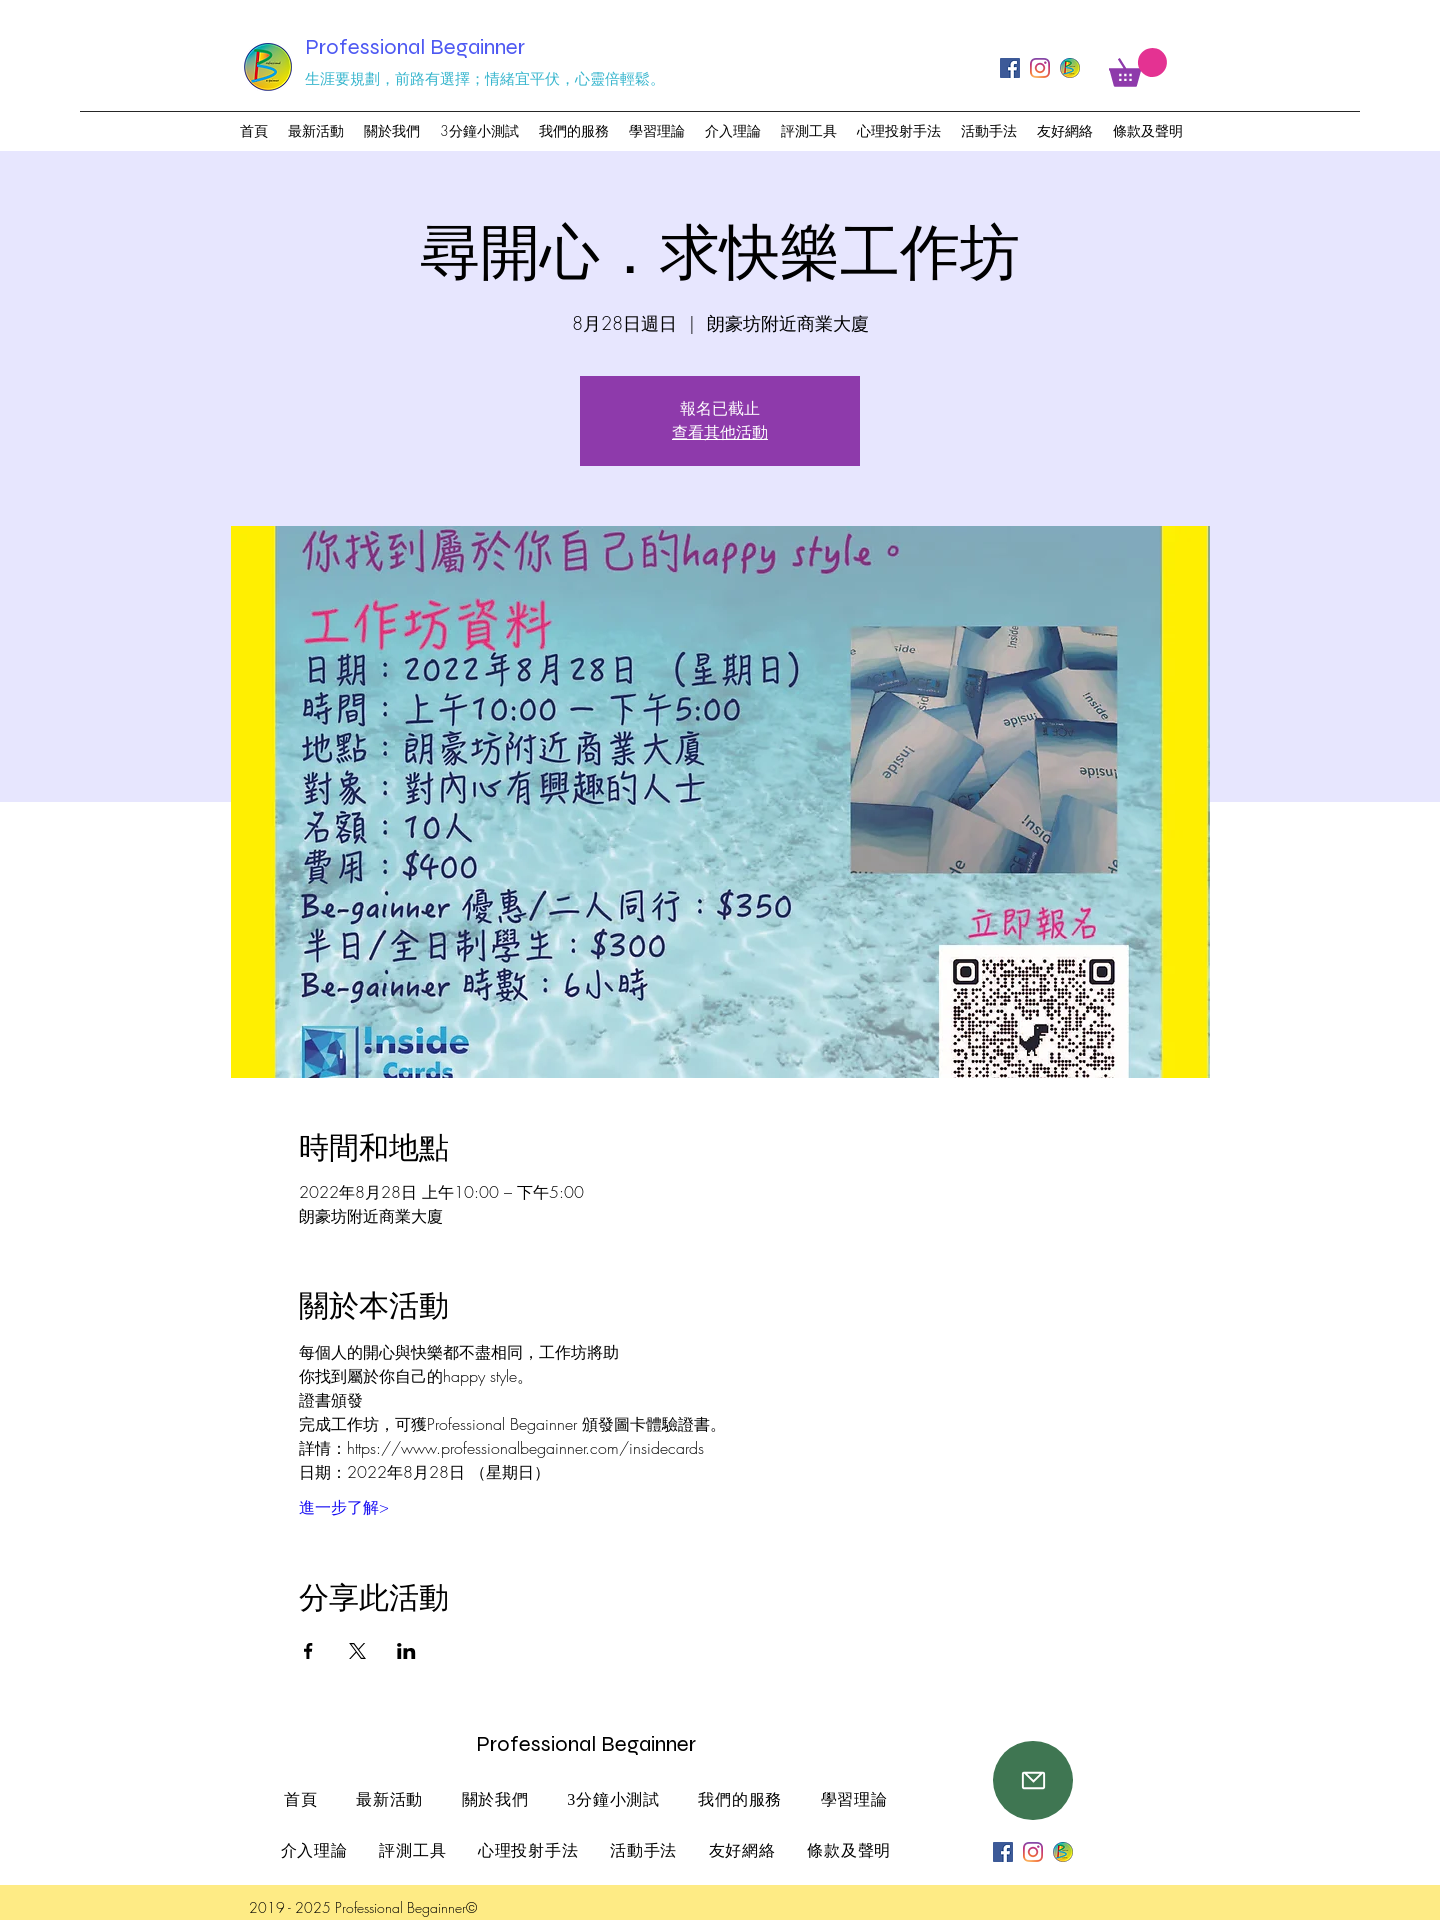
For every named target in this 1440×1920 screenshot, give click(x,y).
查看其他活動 (720, 432)
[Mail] (1033, 1780)
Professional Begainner (415, 47)
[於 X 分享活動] (357, 1651)
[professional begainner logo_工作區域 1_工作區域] (1070, 68)
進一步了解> (344, 1507)
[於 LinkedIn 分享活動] (406, 1651)
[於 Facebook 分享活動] (308, 1651)
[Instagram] (1040, 68)
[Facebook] (1010, 68)
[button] (1138, 67)
